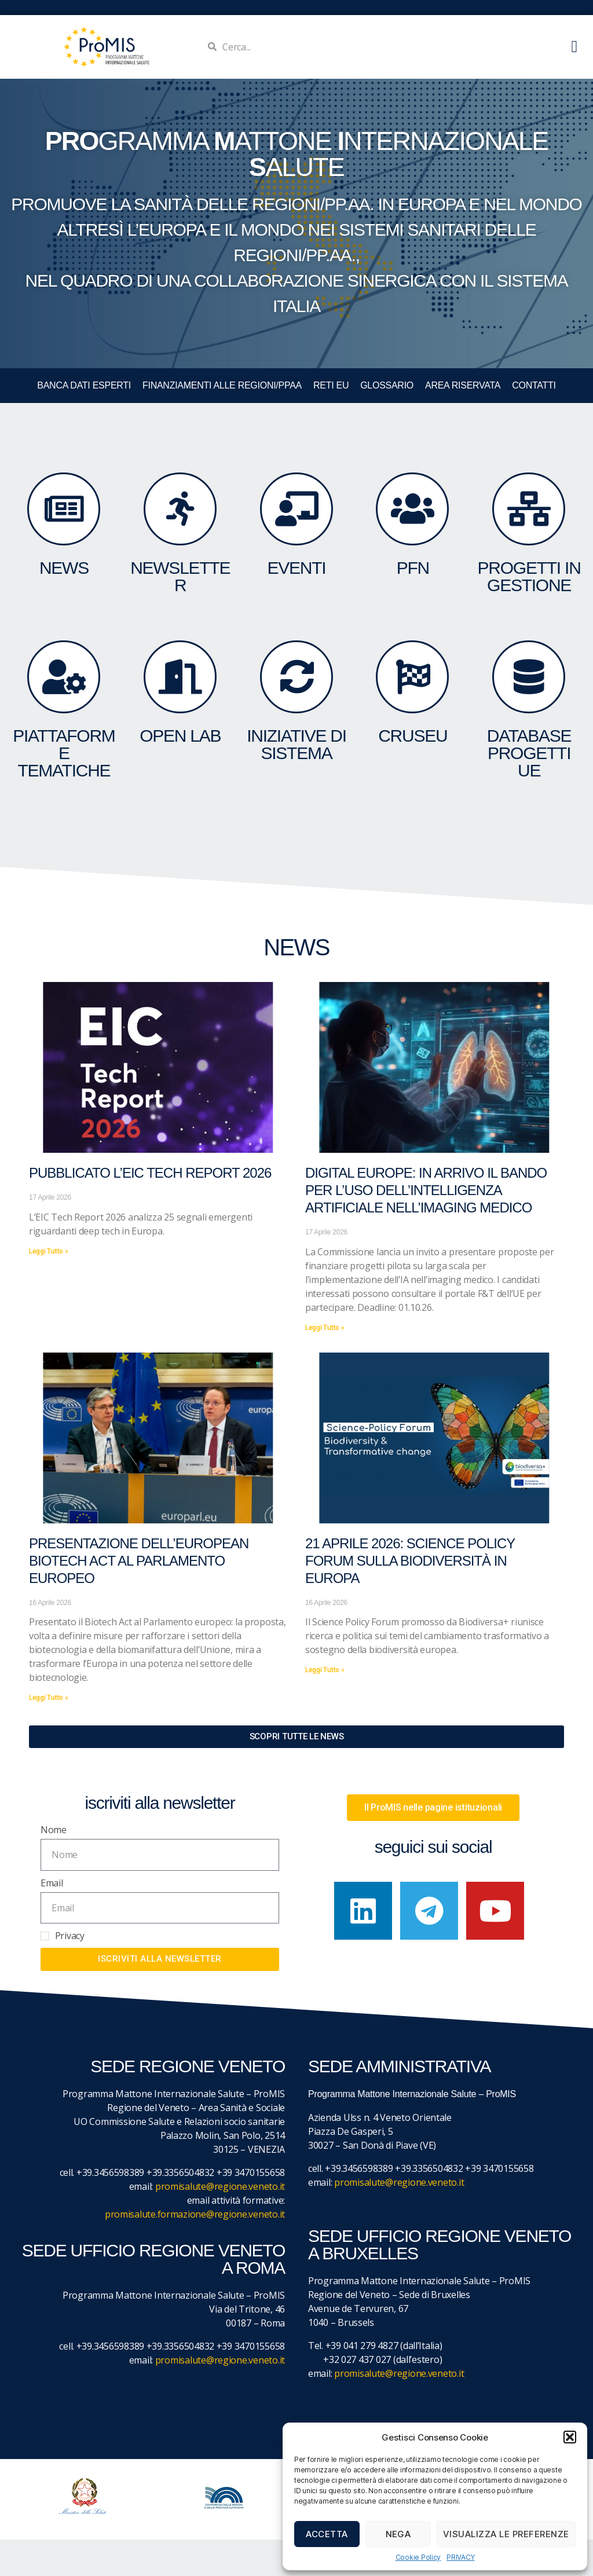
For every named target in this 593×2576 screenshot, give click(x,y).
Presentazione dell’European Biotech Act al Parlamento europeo (138, 1561)
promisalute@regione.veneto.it (220, 2186)
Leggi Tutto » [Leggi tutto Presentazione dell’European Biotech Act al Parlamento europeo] (48, 1698)
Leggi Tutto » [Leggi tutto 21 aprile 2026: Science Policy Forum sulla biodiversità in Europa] (325, 1670)
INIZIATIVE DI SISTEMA (296, 744)
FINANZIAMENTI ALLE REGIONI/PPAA (222, 385)
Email (52, 1883)
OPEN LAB (180, 735)
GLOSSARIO (386, 385)
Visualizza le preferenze (506, 2534)
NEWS (64, 567)
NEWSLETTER (180, 576)
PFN (413, 567)
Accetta (327, 2534)
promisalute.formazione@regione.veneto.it (195, 2214)
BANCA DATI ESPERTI (84, 385)
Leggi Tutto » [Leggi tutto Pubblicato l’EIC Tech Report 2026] (48, 1251)
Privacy (70, 1935)
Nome (54, 1829)
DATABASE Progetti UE (529, 753)
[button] (570, 2437)
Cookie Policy (418, 2557)
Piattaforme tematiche (64, 753)
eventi (297, 567)
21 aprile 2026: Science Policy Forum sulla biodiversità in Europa (410, 1561)
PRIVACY (460, 2557)
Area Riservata (462, 385)
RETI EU (331, 385)
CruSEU (412, 735)
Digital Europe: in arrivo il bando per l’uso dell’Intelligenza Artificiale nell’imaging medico (426, 1190)
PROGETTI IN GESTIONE (529, 576)
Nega (398, 2534)
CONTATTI (533, 385)
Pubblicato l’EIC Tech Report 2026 (150, 1173)
